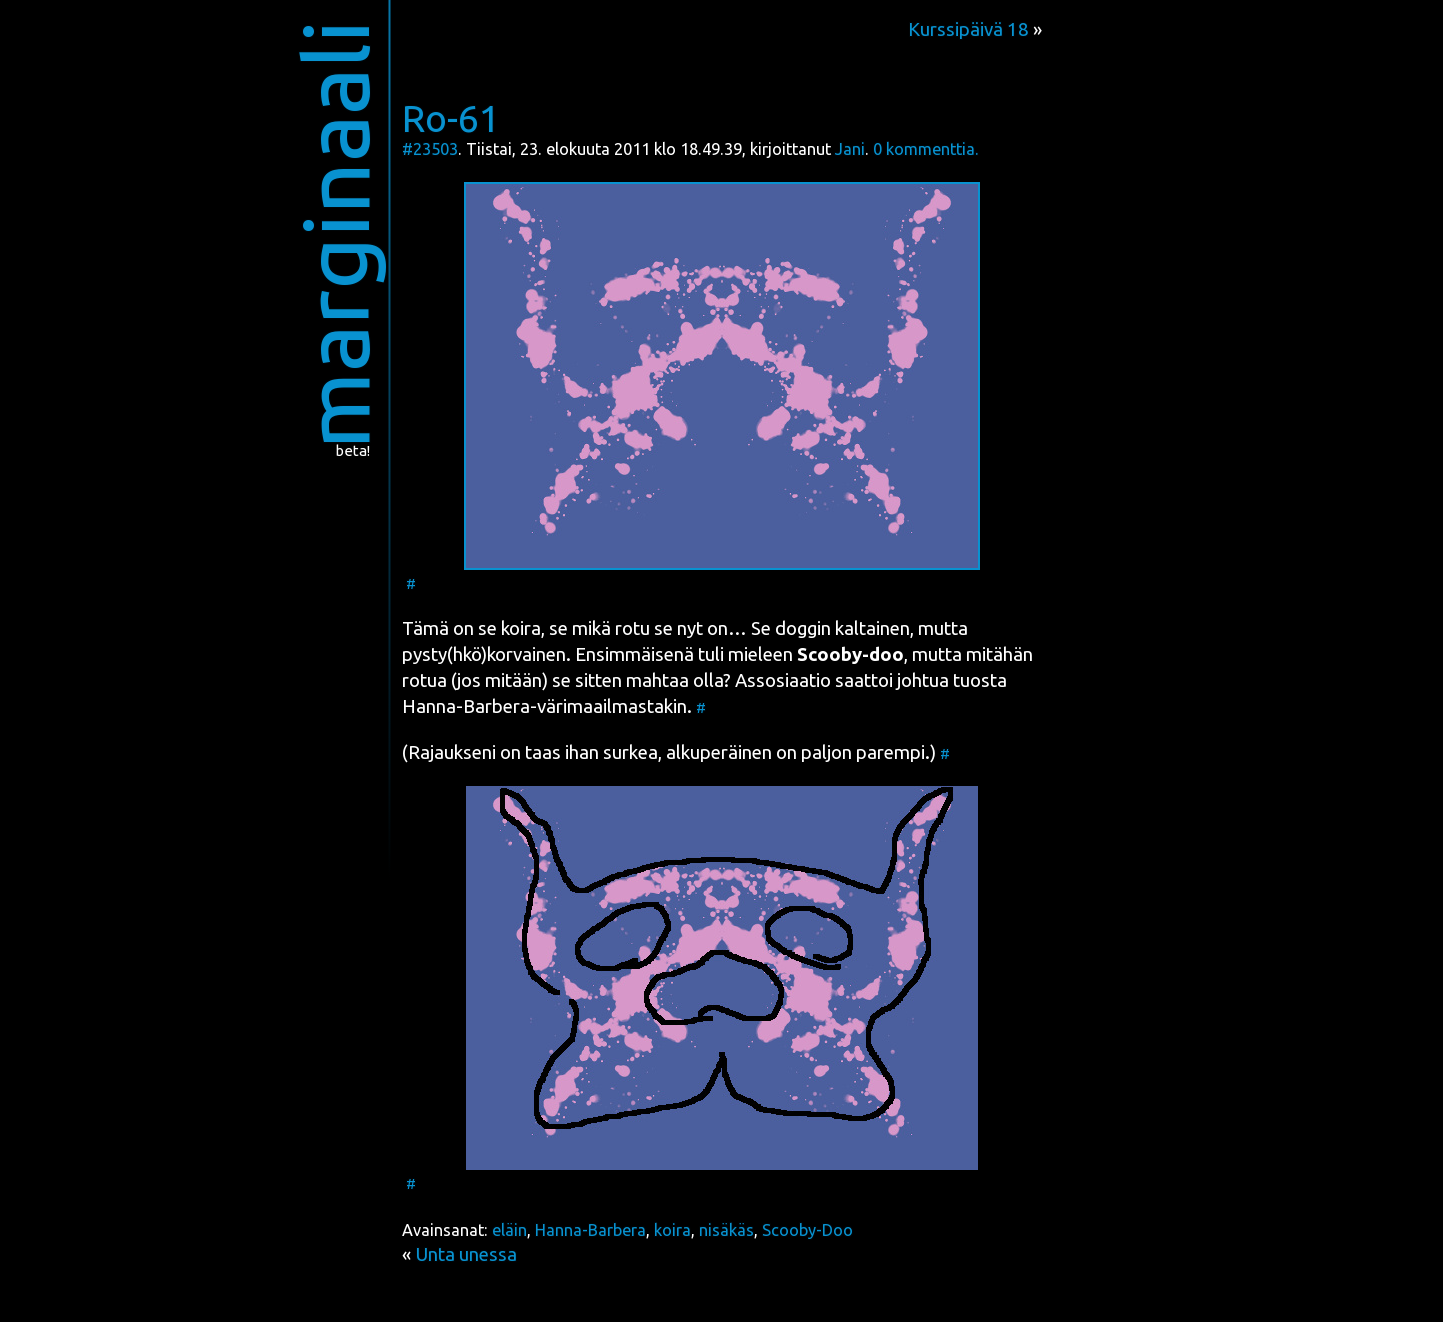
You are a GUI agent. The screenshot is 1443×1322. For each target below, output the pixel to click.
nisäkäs (726, 1230)
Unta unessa (466, 1254)
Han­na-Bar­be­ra (466, 706)
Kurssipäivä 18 (968, 29)
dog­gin (803, 628)
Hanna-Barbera (590, 1230)
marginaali (334, 234)
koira (672, 1230)
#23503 (430, 149)
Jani (850, 149)
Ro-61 (451, 118)
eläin (509, 1230)
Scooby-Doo (807, 1230)
